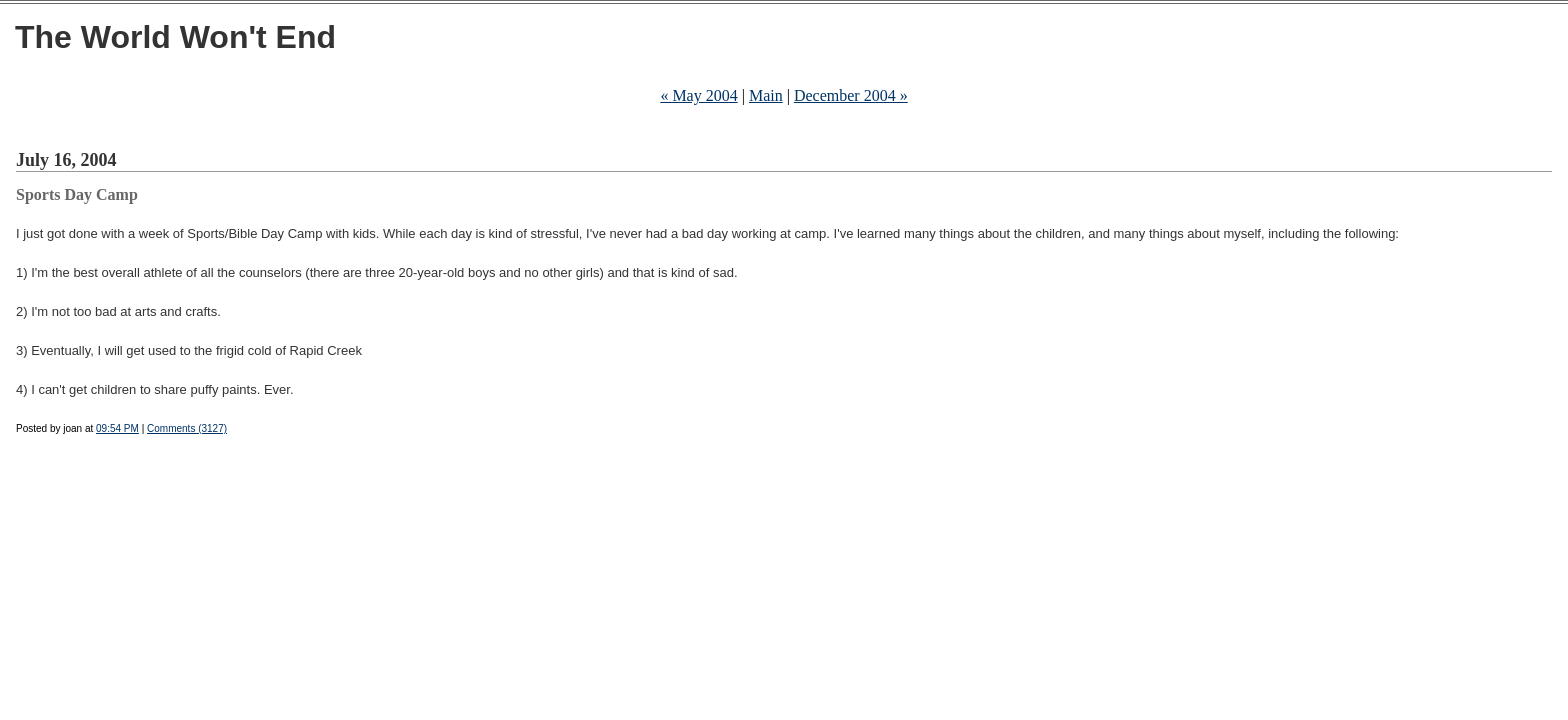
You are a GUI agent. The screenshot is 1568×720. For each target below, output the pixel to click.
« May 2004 (698, 95)
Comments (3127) (187, 428)
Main (766, 95)
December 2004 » (851, 95)
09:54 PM (117, 428)
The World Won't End (175, 37)
